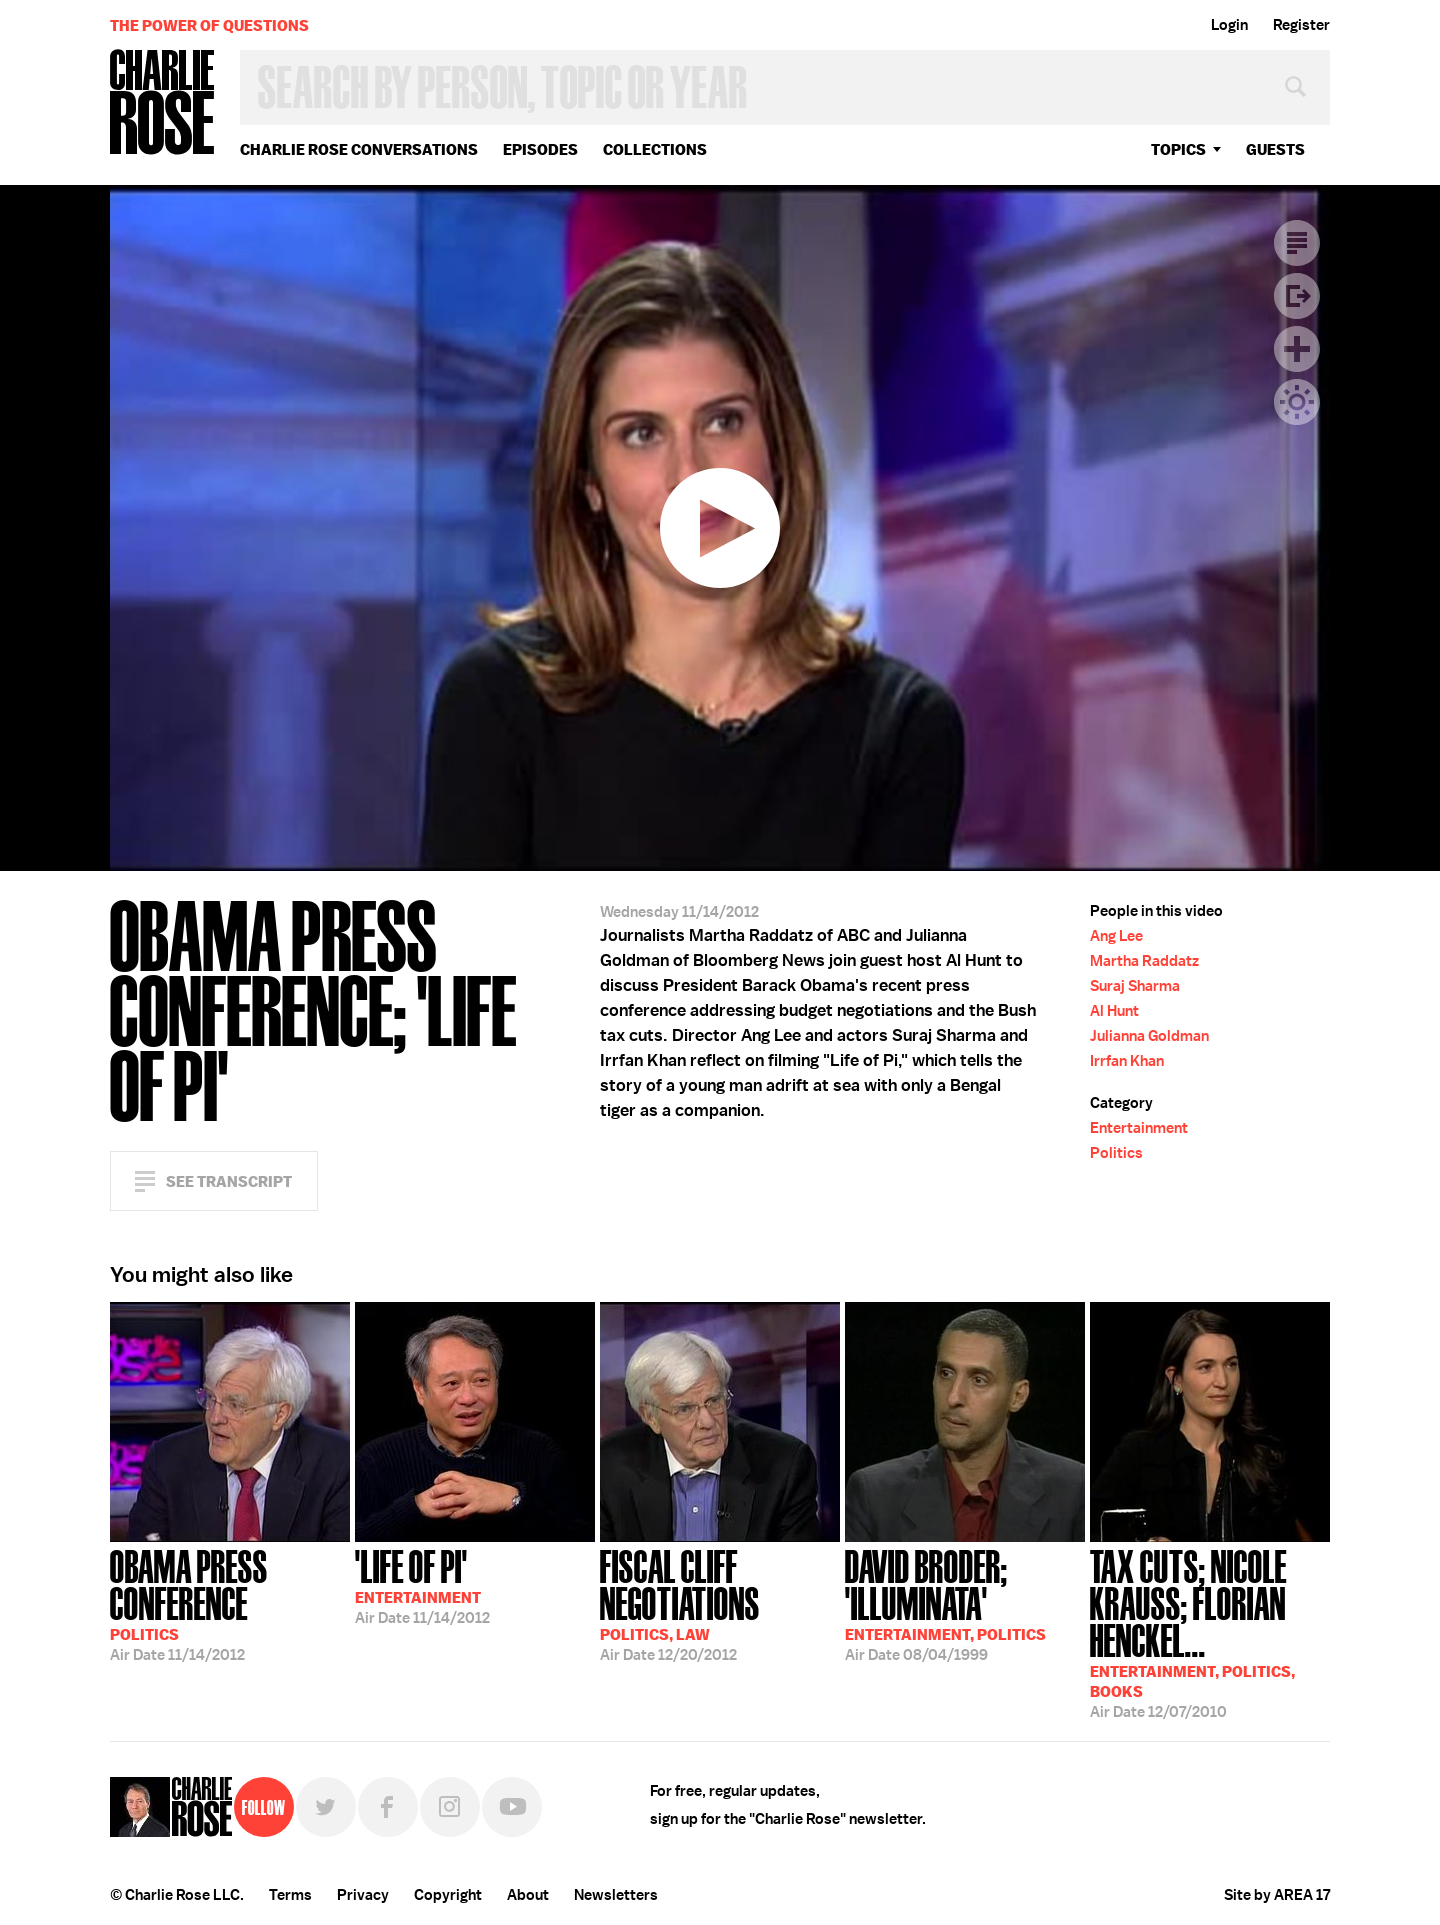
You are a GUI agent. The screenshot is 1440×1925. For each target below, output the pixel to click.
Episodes (540, 149)
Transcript (1297, 243)
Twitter (326, 1807)
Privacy (363, 1895)
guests (1275, 149)
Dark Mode (1297, 402)
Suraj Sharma (1135, 986)
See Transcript (229, 1181)
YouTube (512, 1807)
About (528, 1895)
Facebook (388, 1807)
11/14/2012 (230, 1603)
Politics (1116, 1153)
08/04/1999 (965, 1603)
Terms (290, 1895)
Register (1301, 25)
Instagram (450, 1807)
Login (1229, 25)
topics (1178, 149)
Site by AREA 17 (1277, 1895)
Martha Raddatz (1144, 961)
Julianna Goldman (1149, 1036)
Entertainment (1139, 1128)
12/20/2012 (720, 1603)
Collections (655, 149)
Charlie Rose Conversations (359, 149)
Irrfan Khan (1127, 1061)
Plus (1297, 349)
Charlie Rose (163, 103)
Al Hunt (1114, 1011)
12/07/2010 (1210, 1632)
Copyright (448, 1895)
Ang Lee (1116, 936)
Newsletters (616, 1895)
